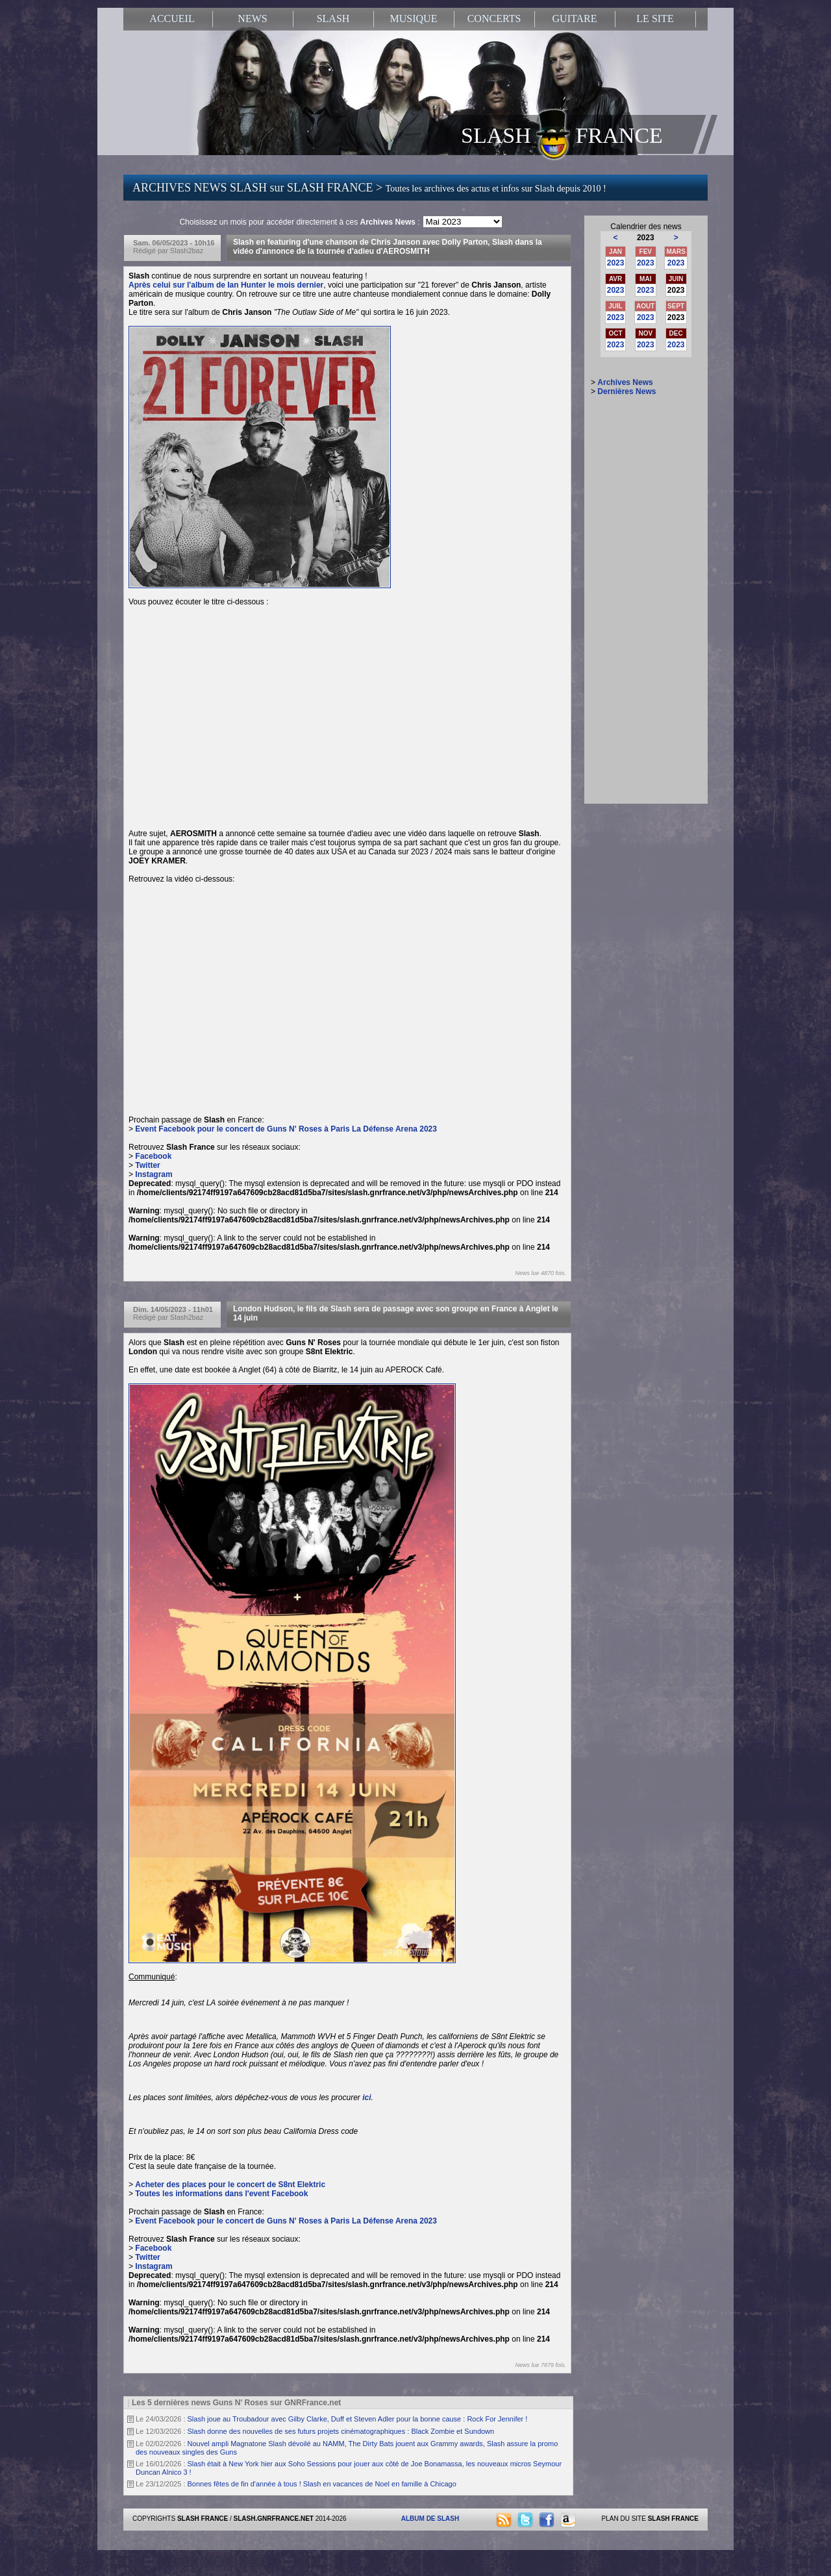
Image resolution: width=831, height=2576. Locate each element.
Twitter (147, 1165)
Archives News (624, 382)
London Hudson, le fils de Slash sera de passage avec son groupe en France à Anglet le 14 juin (395, 1313)
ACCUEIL (171, 18)
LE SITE (654, 18)
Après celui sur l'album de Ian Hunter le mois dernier (226, 285)
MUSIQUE (414, 18)
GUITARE (574, 18)
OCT (616, 333)
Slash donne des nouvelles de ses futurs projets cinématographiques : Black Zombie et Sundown (341, 2431)
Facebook (153, 1156)
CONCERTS (494, 18)
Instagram (153, 1174)
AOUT (645, 306)
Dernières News (626, 391)
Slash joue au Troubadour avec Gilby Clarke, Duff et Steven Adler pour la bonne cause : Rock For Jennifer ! (358, 2419)
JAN (615, 251)
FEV (645, 251)
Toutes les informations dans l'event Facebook (221, 2193)
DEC (676, 333)
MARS (675, 251)
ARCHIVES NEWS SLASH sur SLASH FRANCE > (369, 187)
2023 (616, 262)
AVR (615, 278)
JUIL (615, 306)
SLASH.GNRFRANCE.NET (274, 2518)
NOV (645, 333)
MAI (645, 278)
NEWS (252, 18)
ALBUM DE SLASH (430, 2518)
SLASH (333, 18)
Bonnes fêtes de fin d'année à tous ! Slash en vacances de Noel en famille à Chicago (322, 2484)
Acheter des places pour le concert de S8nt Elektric (230, 2184)
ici (366, 2097)
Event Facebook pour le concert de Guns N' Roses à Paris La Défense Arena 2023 (286, 1128)
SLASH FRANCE (562, 134)
